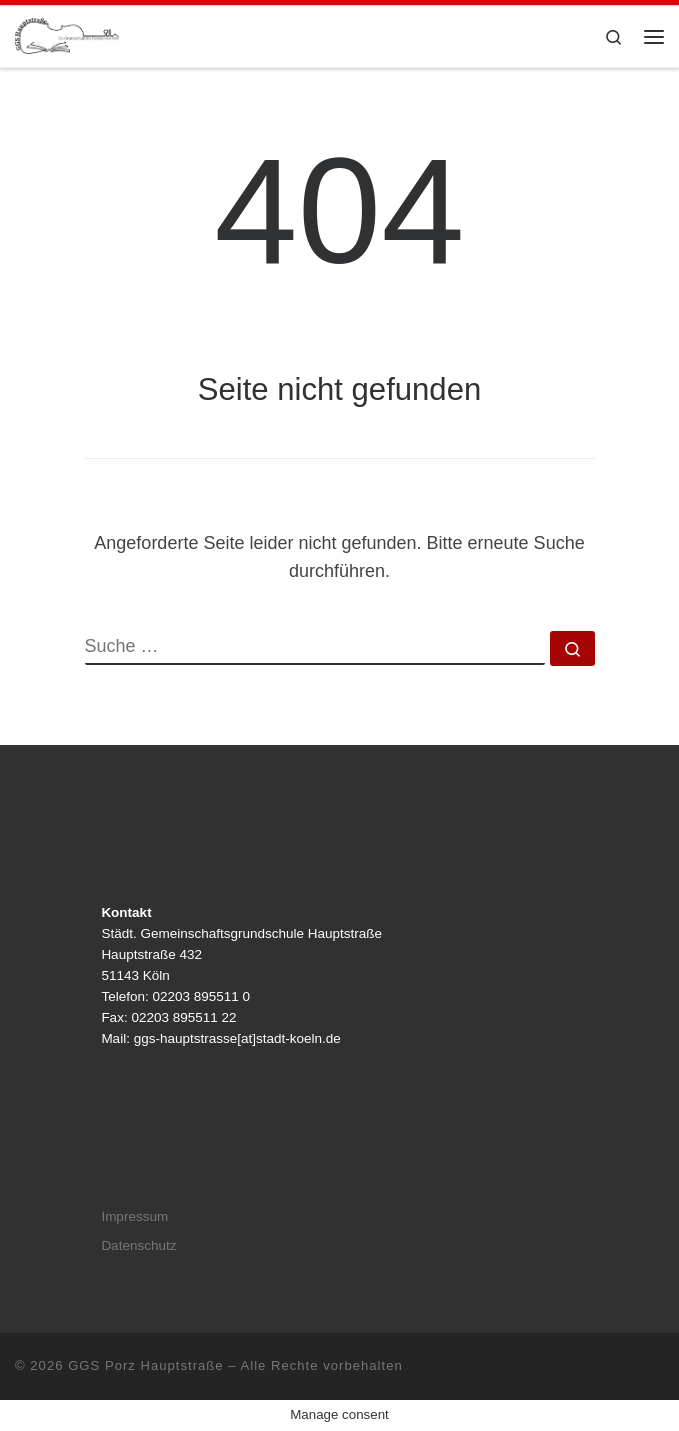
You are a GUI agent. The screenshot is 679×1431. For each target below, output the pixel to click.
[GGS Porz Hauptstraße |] (67, 34)
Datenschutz (138, 1245)
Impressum (134, 1216)
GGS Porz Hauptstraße (146, 1365)
